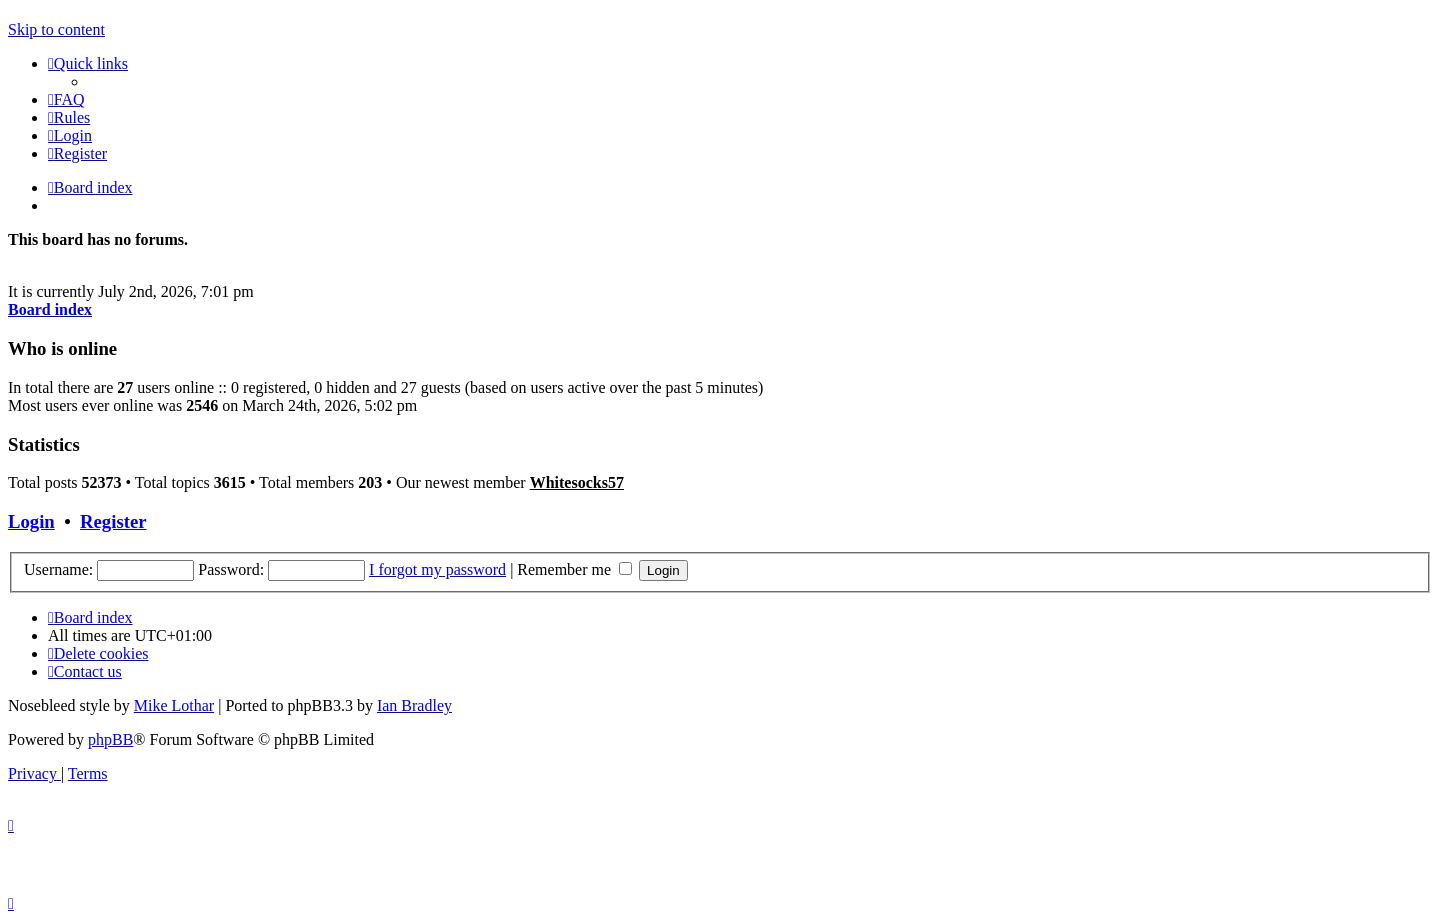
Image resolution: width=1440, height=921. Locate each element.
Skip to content (56, 29)
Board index (50, 309)
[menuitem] (66, 99)
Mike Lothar (174, 705)
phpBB (110, 739)
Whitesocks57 (577, 482)
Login (31, 521)
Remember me (574, 569)
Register (113, 521)
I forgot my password (437, 569)
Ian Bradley (414, 705)
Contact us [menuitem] (85, 671)
